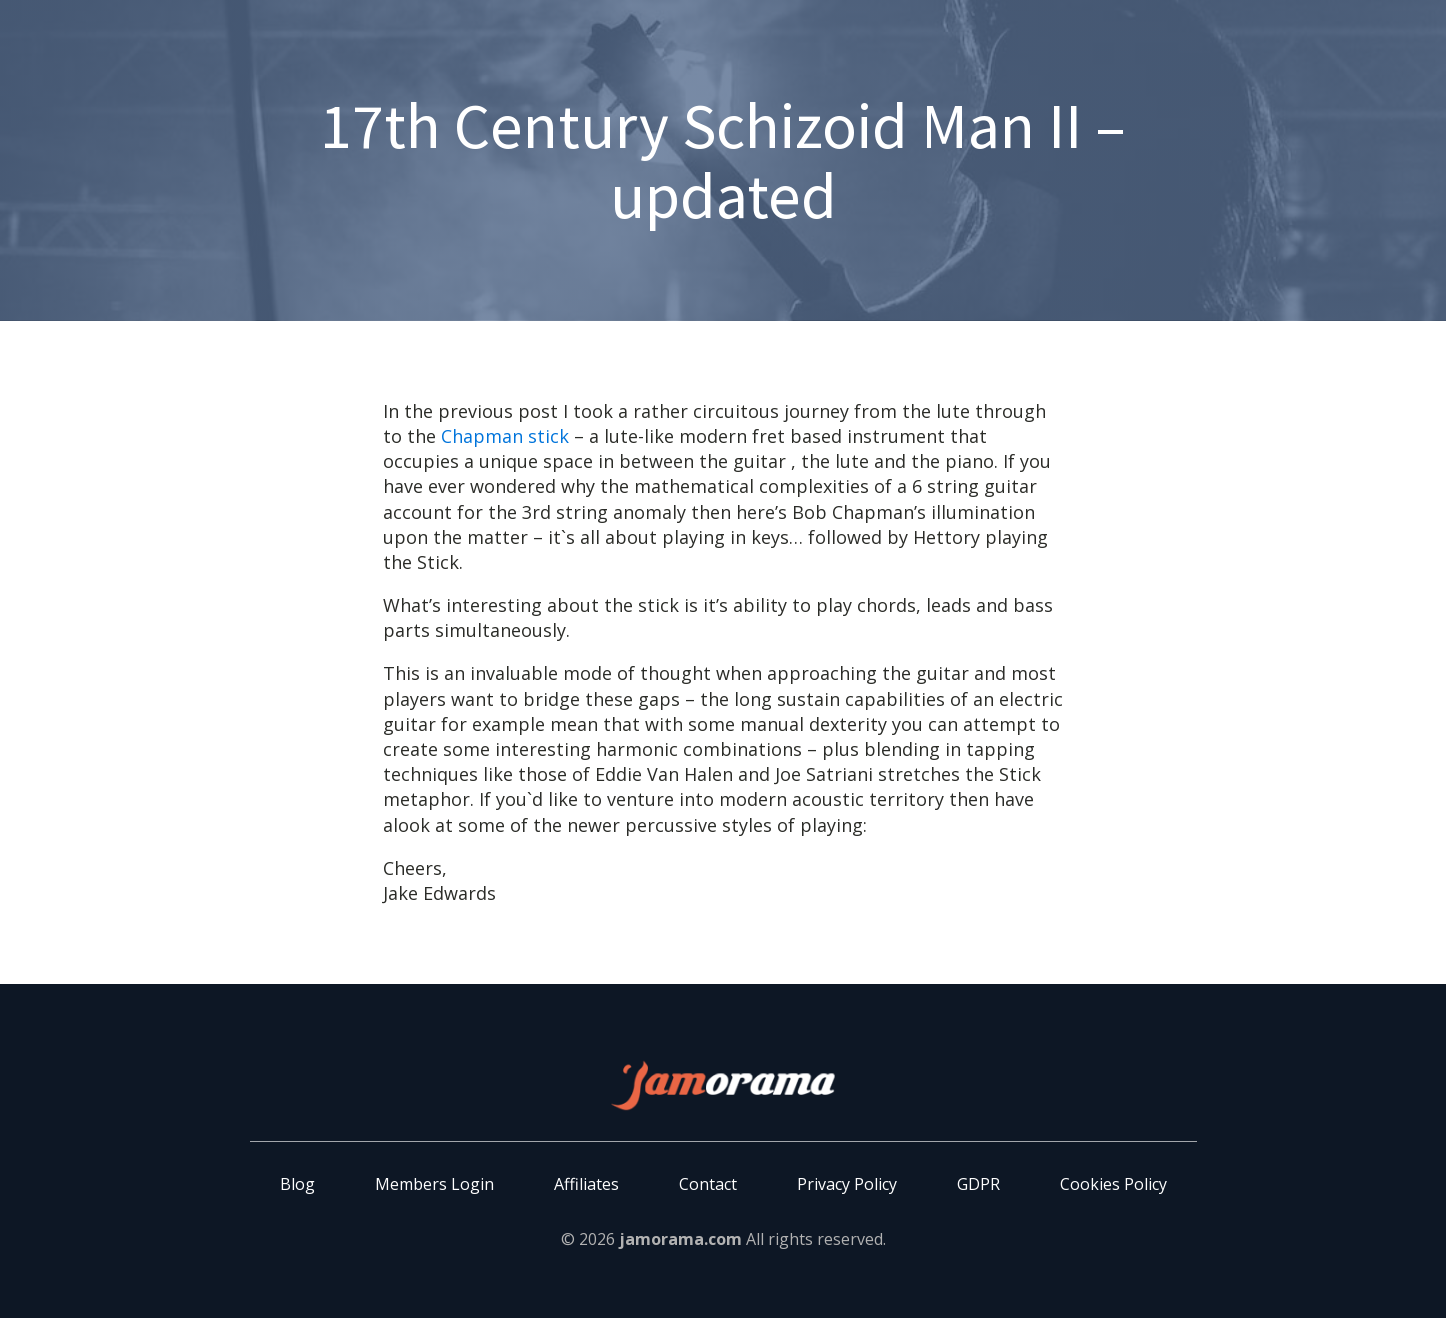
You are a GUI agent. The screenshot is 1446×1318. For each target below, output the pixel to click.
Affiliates (586, 1184)
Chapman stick (505, 436)
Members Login (434, 1184)
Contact (708, 1184)
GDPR (978, 1184)
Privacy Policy (847, 1184)
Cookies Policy (1113, 1184)
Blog (297, 1184)
